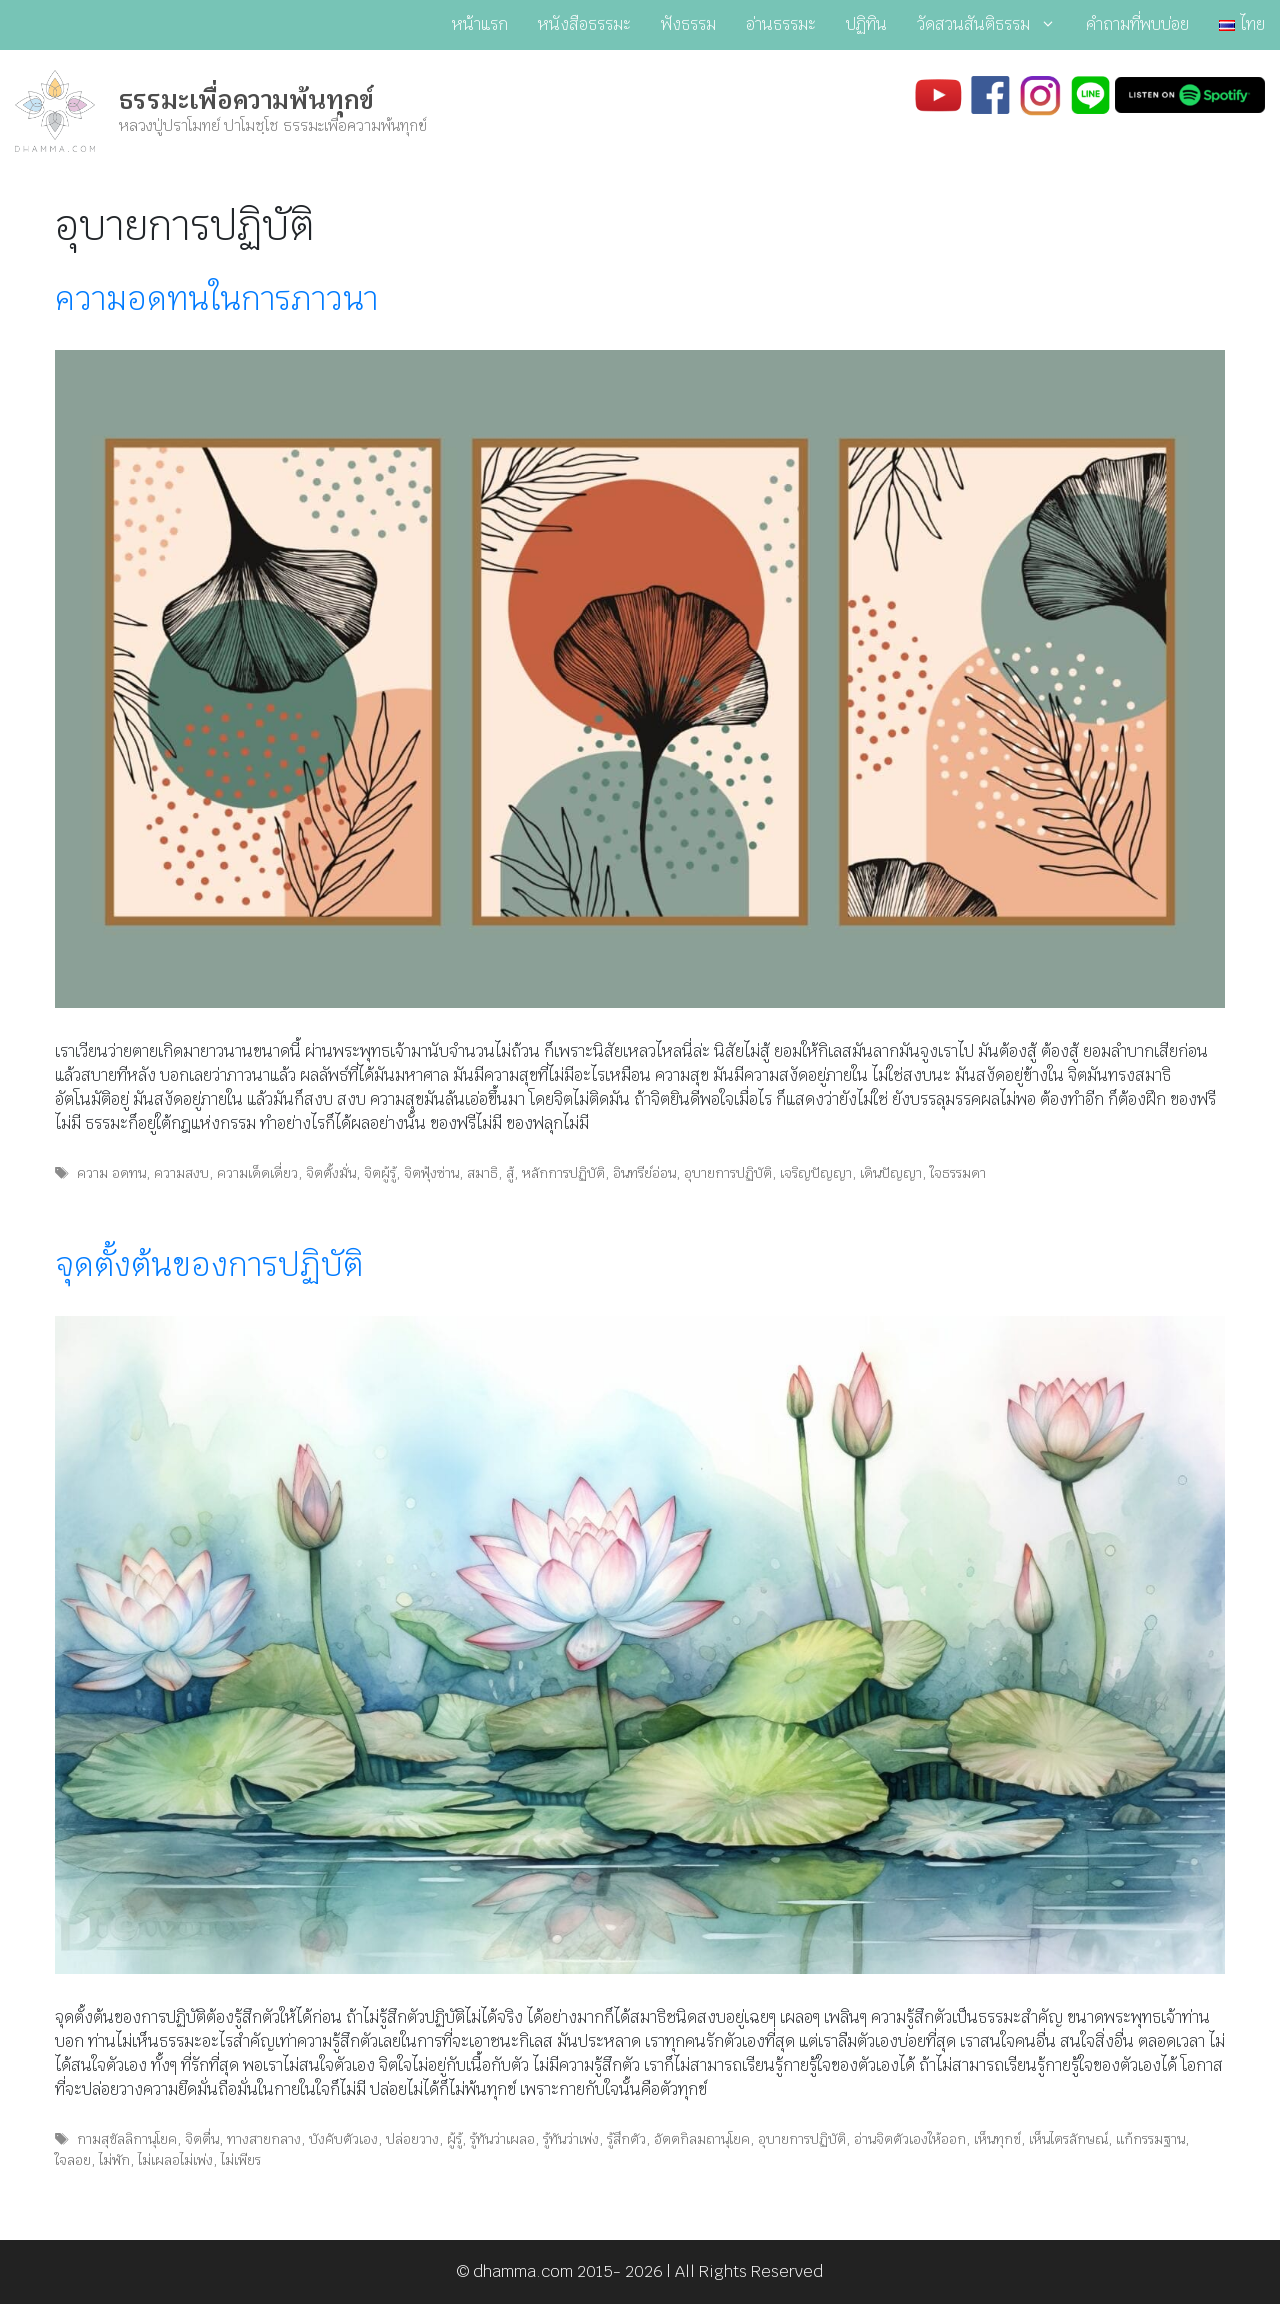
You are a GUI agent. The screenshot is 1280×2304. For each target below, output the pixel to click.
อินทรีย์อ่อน (644, 1173)
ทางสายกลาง (264, 2139)
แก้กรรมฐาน (1150, 2139)
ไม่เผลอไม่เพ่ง (175, 2160)
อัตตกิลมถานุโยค (702, 2139)
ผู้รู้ (454, 2139)
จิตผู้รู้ (380, 1173)
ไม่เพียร (241, 2160)
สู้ (510, 1173)
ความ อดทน (111, 1173)
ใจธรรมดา (958, 1173)
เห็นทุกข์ (997, 2139)
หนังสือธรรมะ (584, 24)
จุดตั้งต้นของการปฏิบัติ (209, 1264)
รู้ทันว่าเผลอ (502, 2139)
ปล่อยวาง (412, 2139)
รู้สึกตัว (626, 2139)
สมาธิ (482, 1173)
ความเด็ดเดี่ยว (257, 1173)
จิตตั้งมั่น (331, 1173)
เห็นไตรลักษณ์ (1068, 2139)
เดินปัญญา (891, 1173)
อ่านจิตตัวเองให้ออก (910, 2139)
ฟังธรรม (688, 24)
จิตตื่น (202, 2139)
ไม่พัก (114, 2160)
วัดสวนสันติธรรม (994, 25)
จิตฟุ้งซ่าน (431, 1173)
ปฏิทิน (866, 24)
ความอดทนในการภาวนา (216, 298)
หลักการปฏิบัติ (563, 1173)
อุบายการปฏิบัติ (728, 1173)
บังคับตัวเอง (343, 2139)
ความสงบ (181, 1173)
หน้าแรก (480, 24)
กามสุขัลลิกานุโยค (127, 2139)
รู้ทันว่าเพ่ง (571, 2139)
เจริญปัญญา (816, 1173)
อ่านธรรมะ (781, 24)
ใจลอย (73, 2160)
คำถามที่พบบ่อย (1137, 24)
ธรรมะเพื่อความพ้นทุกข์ (246, 100)
